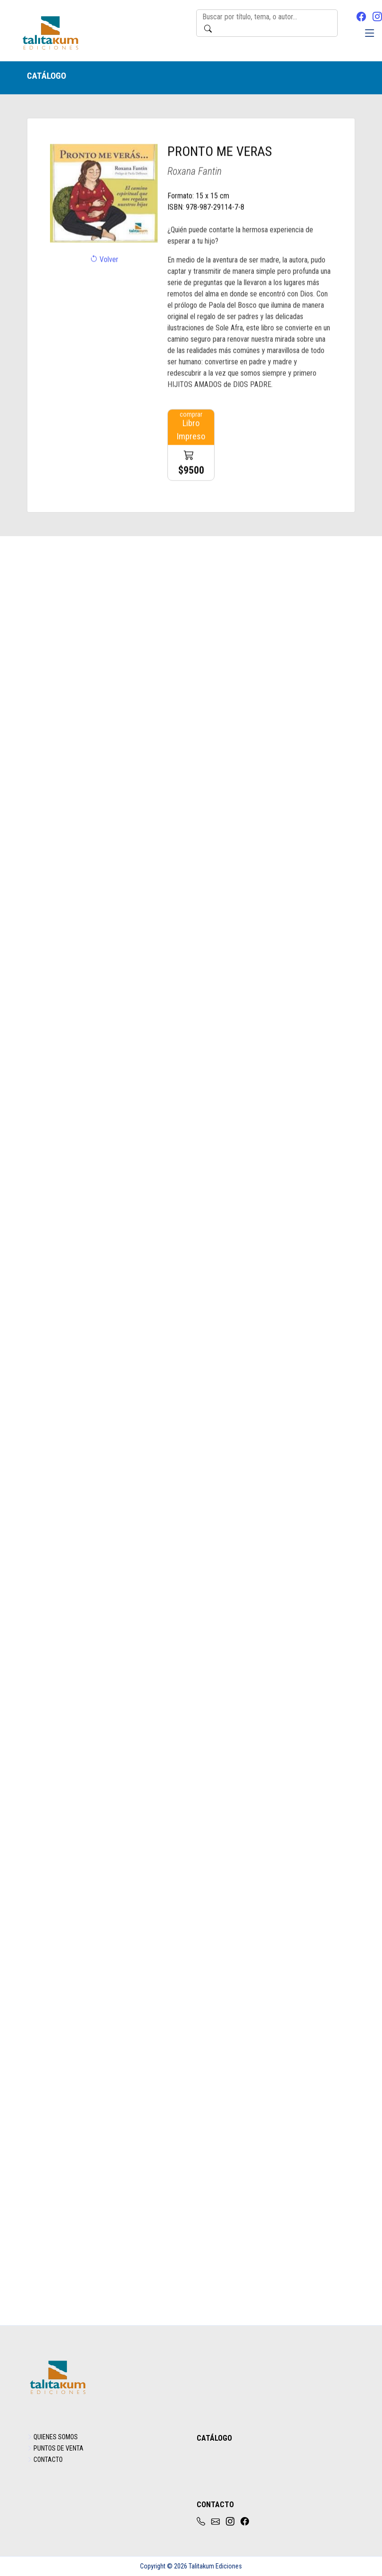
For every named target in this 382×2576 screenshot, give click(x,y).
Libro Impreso (191, 463)
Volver (104, 278)
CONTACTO (48, 2459)
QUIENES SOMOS (55, 2437)
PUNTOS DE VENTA (58, 2448)
